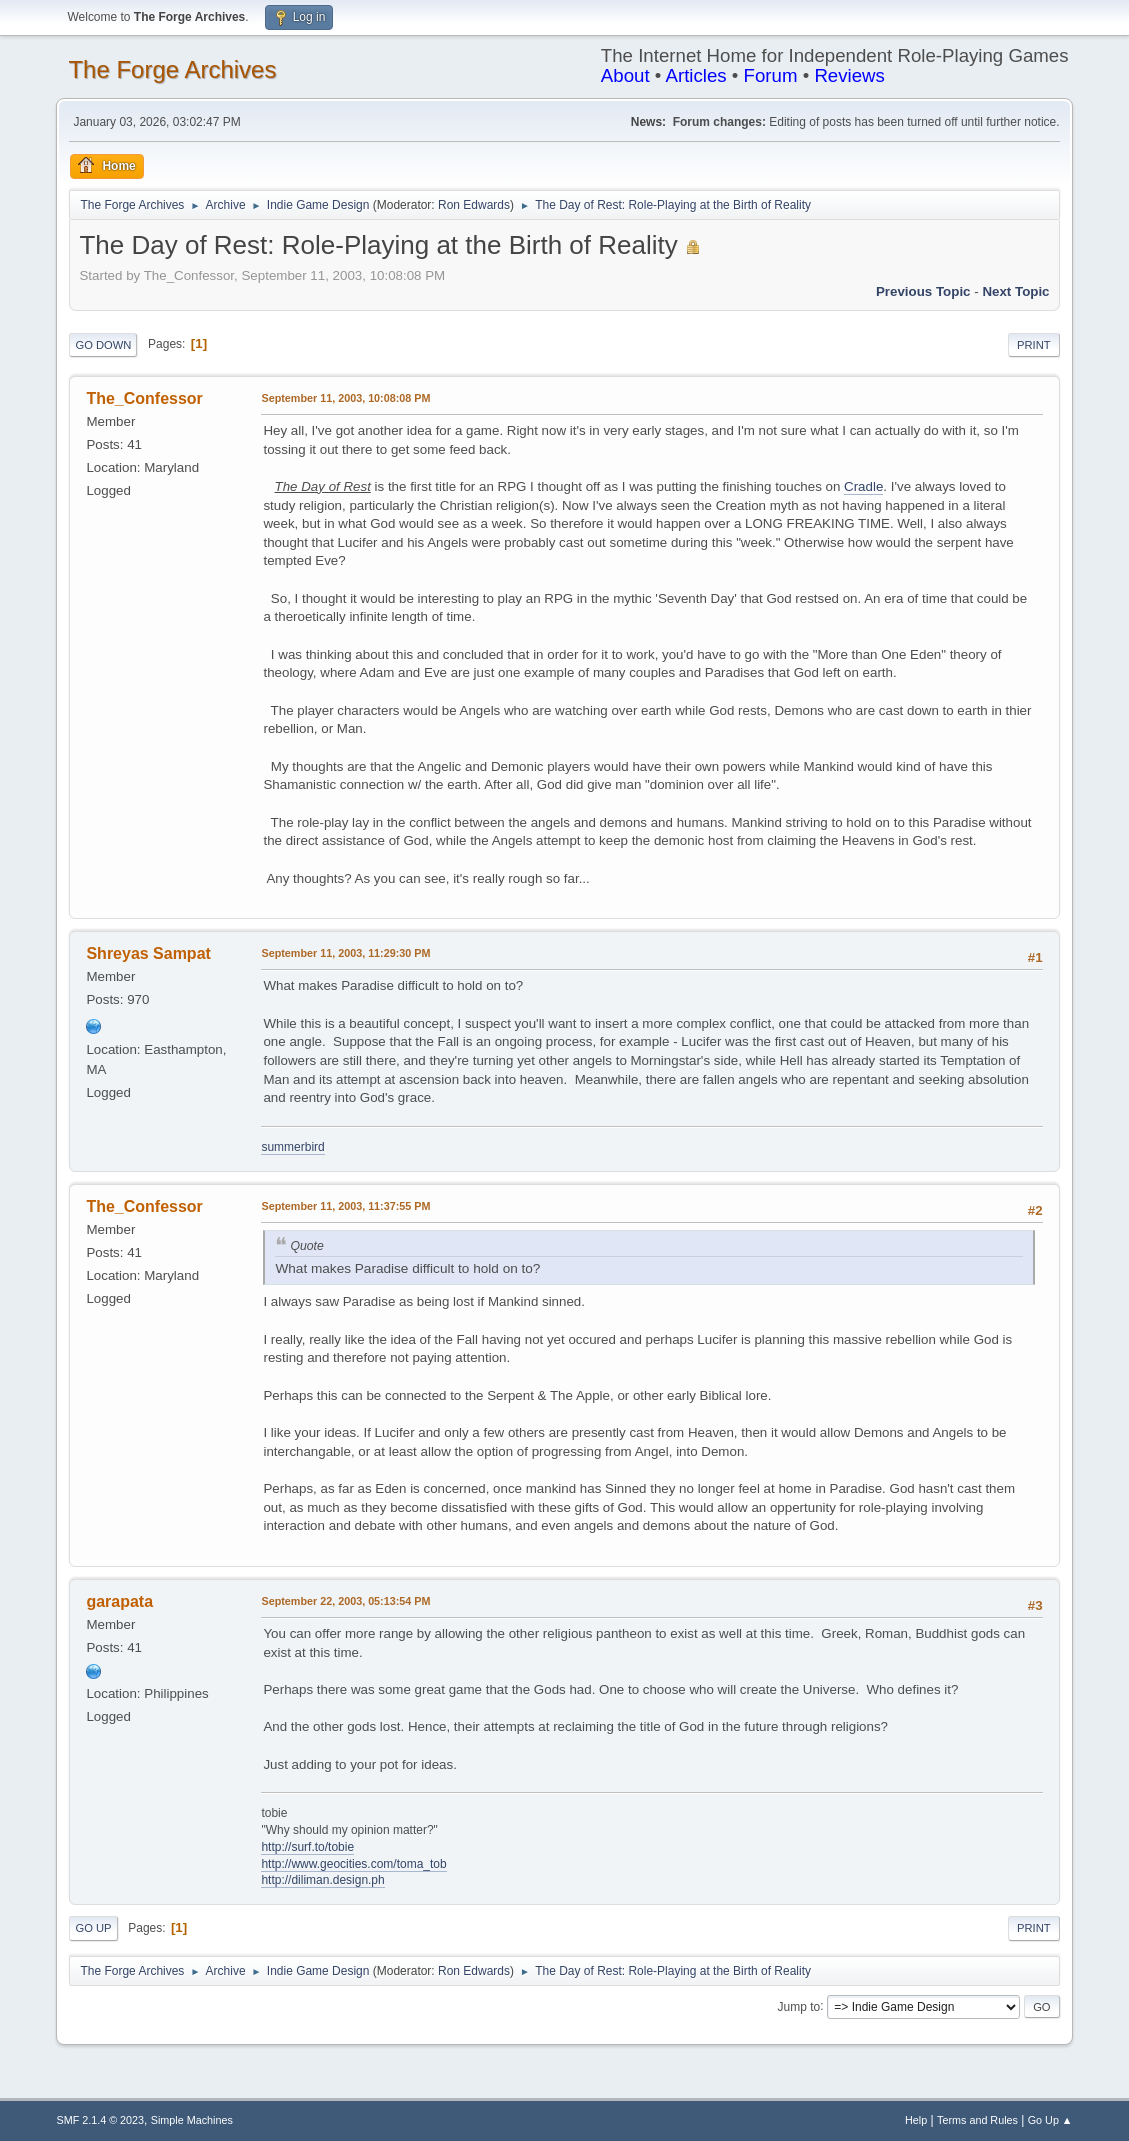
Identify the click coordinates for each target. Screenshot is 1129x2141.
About (625, 75)
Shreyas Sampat (148, 953)
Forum (771, 75)
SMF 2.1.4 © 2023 (100, 2120)
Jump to (799, 2006)
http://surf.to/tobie (307, 1847)
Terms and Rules (977, 2120)
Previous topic (923, 291)
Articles (695, 75)
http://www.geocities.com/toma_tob (353, 1864)
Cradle (863, 486)
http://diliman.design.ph (322, 1880)
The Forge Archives (172, 69)
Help (916, 2120)
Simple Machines (192, 2120)
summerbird (292, 1147)
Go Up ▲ (1050, 2120)
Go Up (93, 1928)
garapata (119, 1601)
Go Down (103, 345)
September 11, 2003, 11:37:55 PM (345, 1206)
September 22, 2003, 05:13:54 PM (345, 1601)
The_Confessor (144, 398)
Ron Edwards (474, 205)
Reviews (849, 75)
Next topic (1015, 291)
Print (1034, 345)
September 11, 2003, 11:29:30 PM (345, 953)
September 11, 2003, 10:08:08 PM (345, 398)
